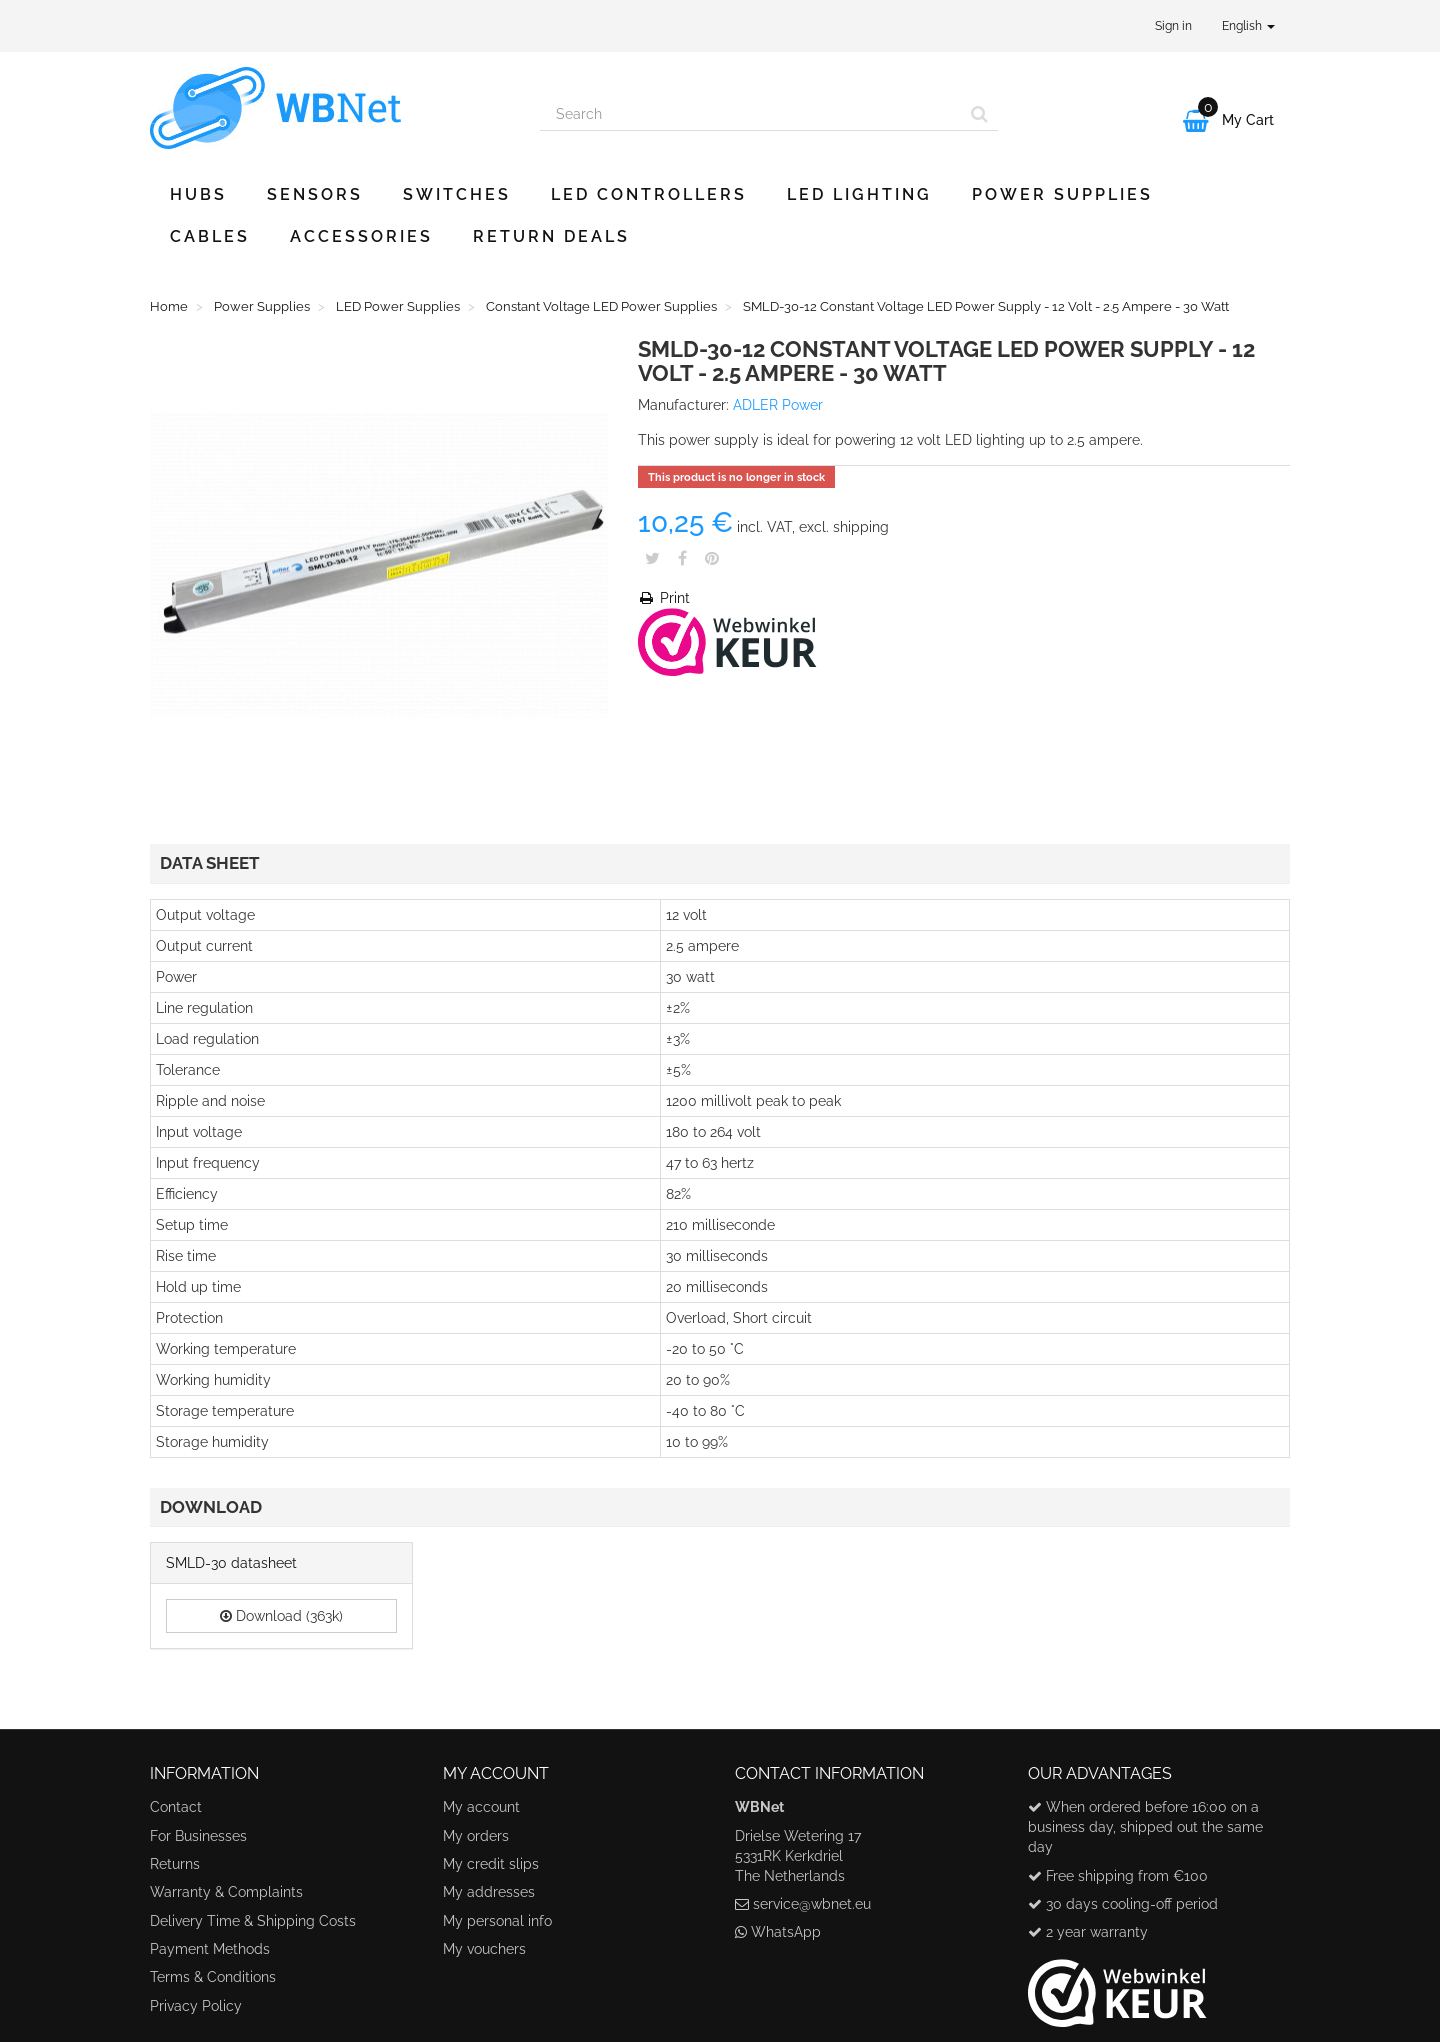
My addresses (489, 1892)
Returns (175, 1864)
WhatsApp (786, 1932)
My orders (476, 1836)
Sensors (315, 194)
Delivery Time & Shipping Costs (253, 1921)
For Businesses (198, 1836)
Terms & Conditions (213, 1977)
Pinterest (712, 558)
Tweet (652, 558)
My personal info (497, 1921)
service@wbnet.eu (812, 1904)
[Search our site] (751, 114)
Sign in (1173, 26)
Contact (176, 1807)
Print (664, 598)
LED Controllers (649, 194)
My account (481, 1807)
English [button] (1248, 26)
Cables (210, 236)
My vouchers (484, 1949)
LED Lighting (859, 194)
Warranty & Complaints (226, 1892)
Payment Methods (210, 1949)
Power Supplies (1062, 194)
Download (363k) (281, 1616)
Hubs (198, 194)
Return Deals (551, 236)
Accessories (361, 236)
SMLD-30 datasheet (231, 1563)
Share (682, 558)
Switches (457, 194)
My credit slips (491, 1864)
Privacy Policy (196, 2006)
